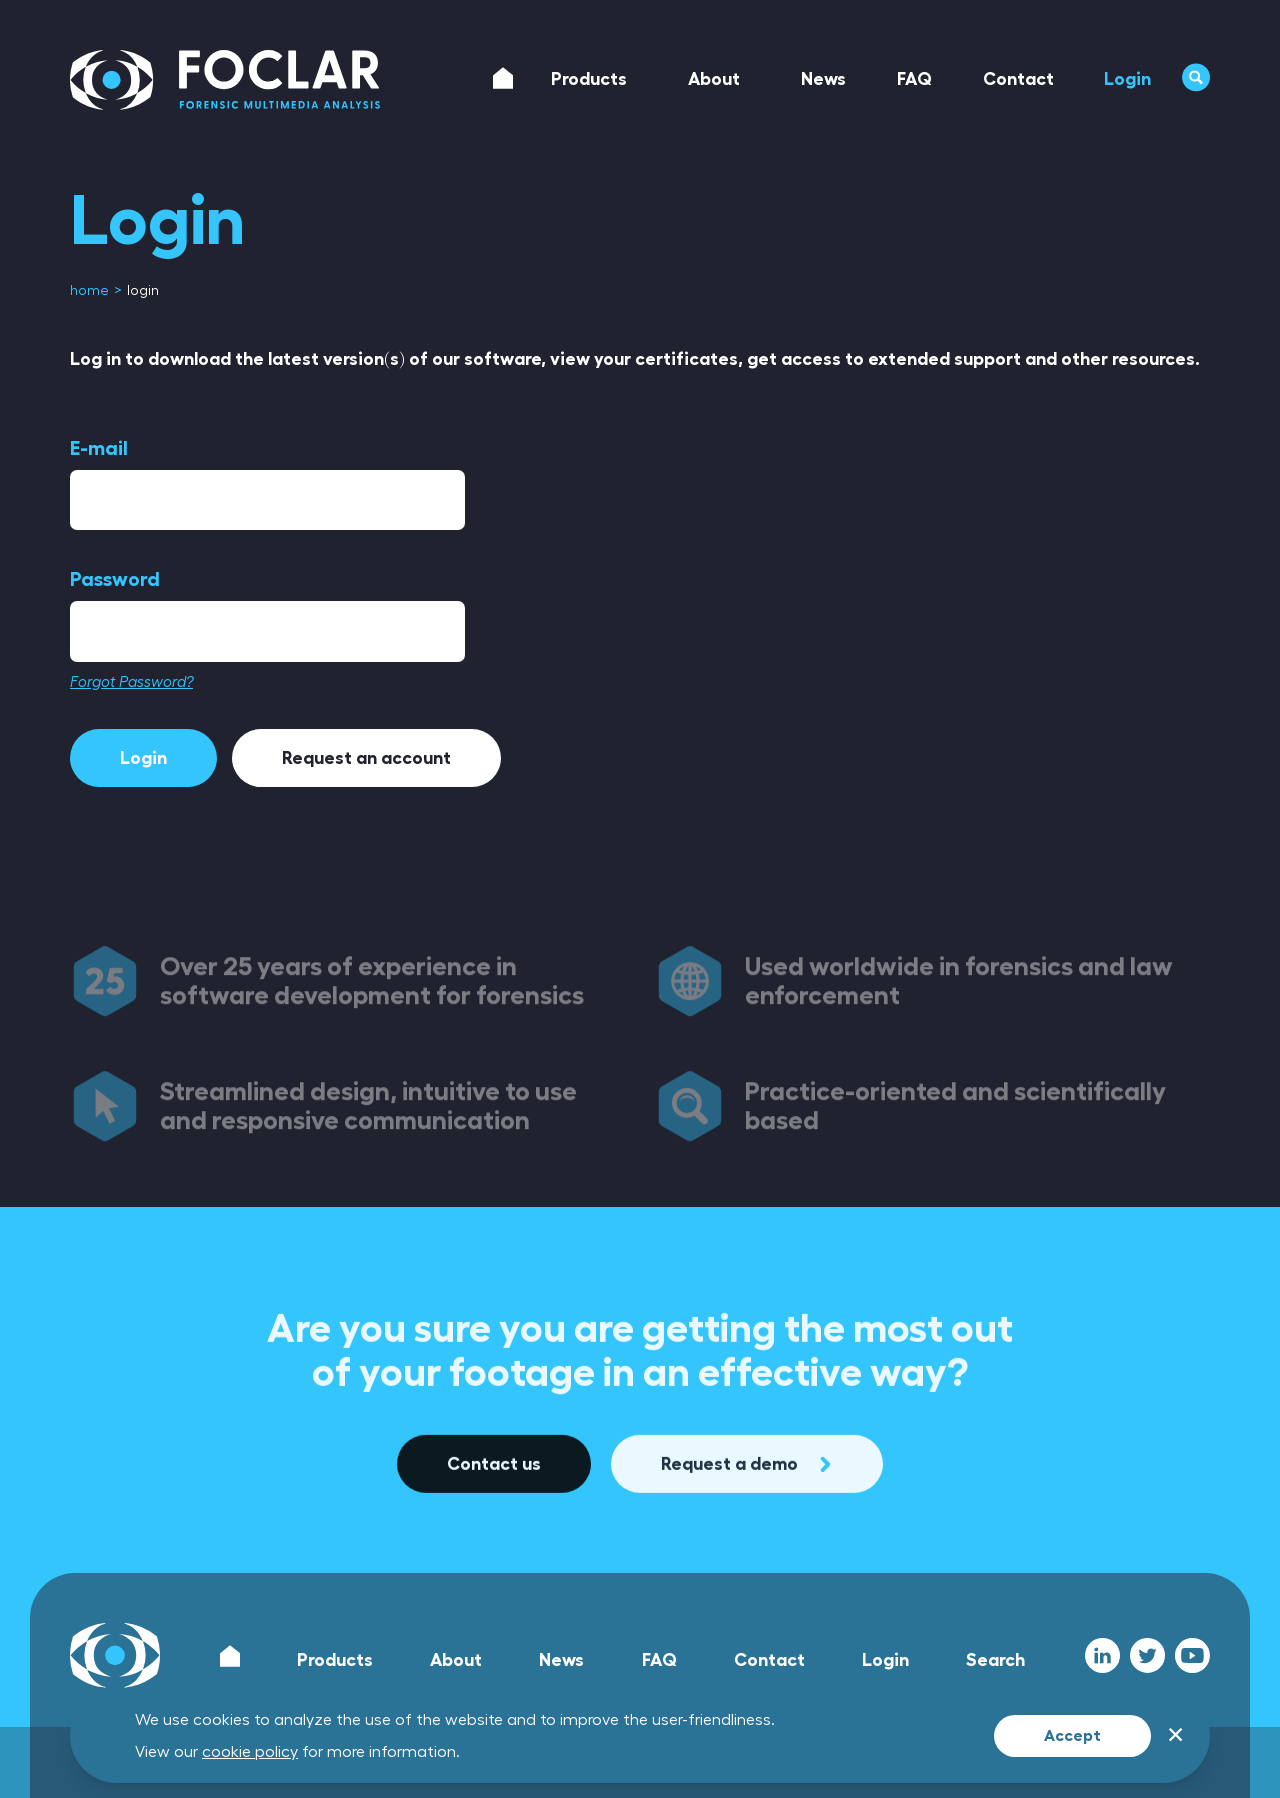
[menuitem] (91, 291)
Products (335, 1660)
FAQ (659, 1660)
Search (995, 1660)
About (456, 1660)
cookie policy (250, 1752)
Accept (1072, 1736)
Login (143, 758)
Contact (769, 1660)
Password (115, 579)
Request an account (366, 758)
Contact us (494, 1552)
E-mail (99, 448)
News (561, 1660)
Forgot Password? (131, 682)
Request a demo (747, 1552)
